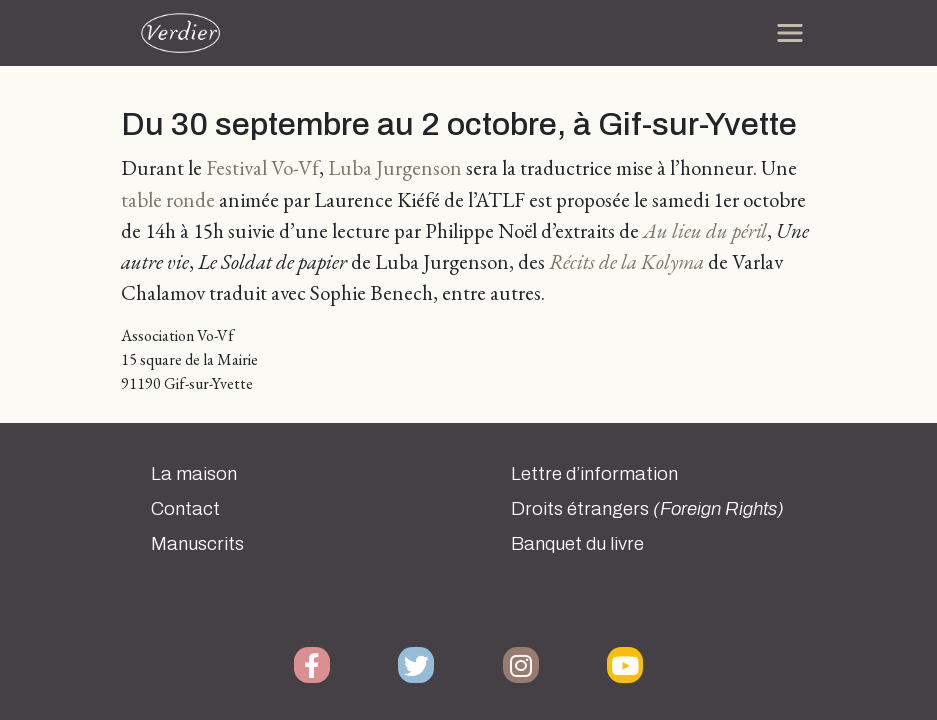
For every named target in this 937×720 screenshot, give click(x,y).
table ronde (168, 199)
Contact (185, 509)
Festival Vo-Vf (262, 167)
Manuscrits (197, 544)
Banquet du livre (577, 544)
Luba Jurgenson (395, 167)
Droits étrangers (647, 509)
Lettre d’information (594, 474)
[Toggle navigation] (790, 33)
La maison (194, 474)
